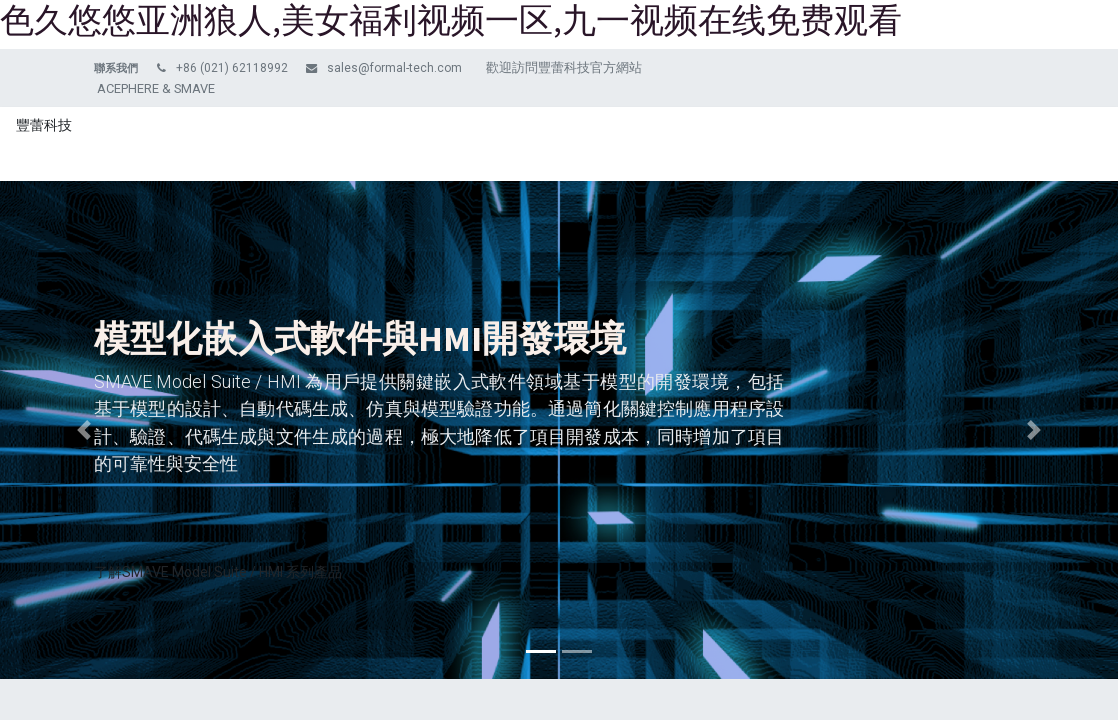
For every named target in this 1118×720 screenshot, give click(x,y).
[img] (84, 430)
